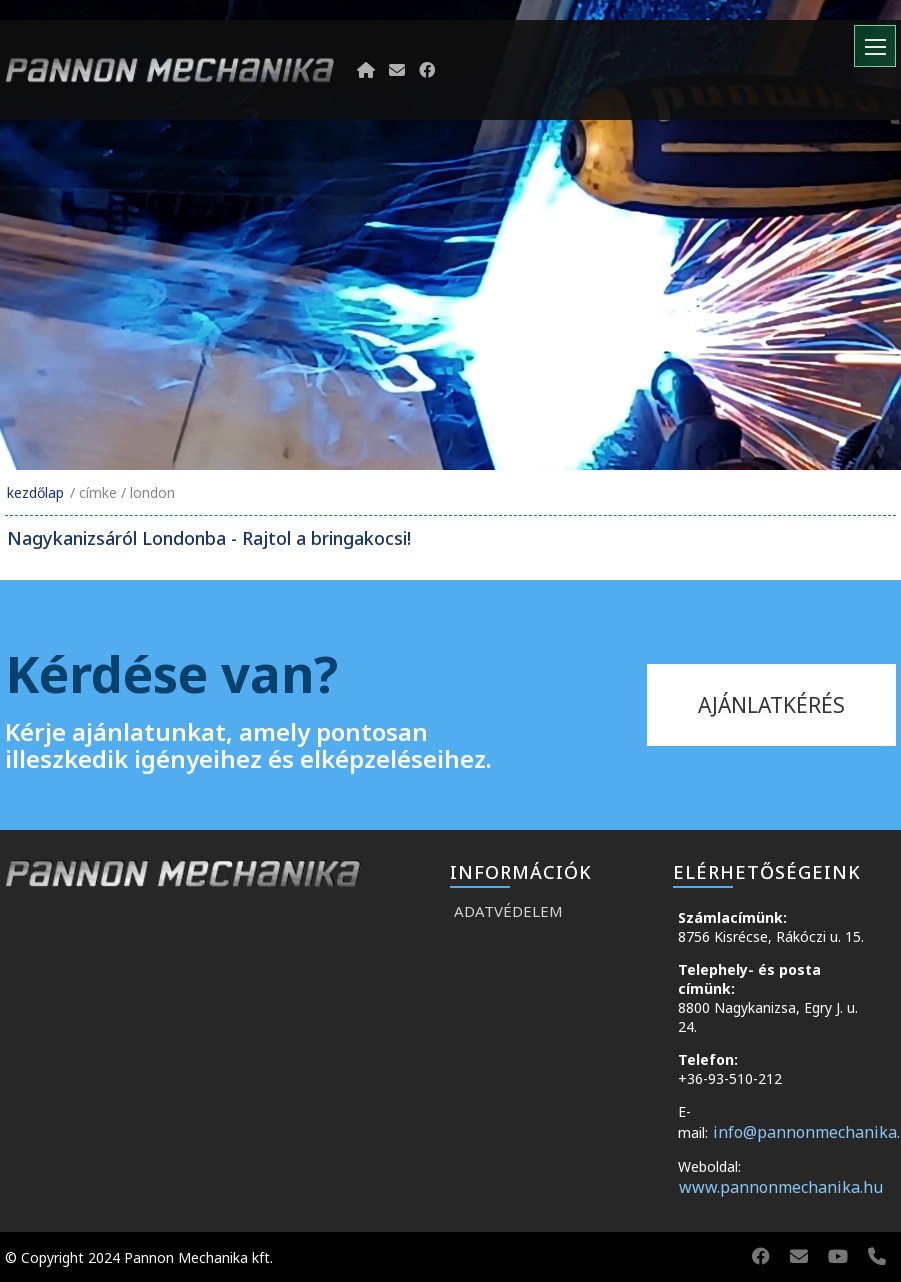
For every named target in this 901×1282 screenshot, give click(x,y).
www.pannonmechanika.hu (781, 1187)
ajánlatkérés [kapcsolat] (771, 705)
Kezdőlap (35, 492)
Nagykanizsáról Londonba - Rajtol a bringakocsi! (209, 538)
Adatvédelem (508, 911)
